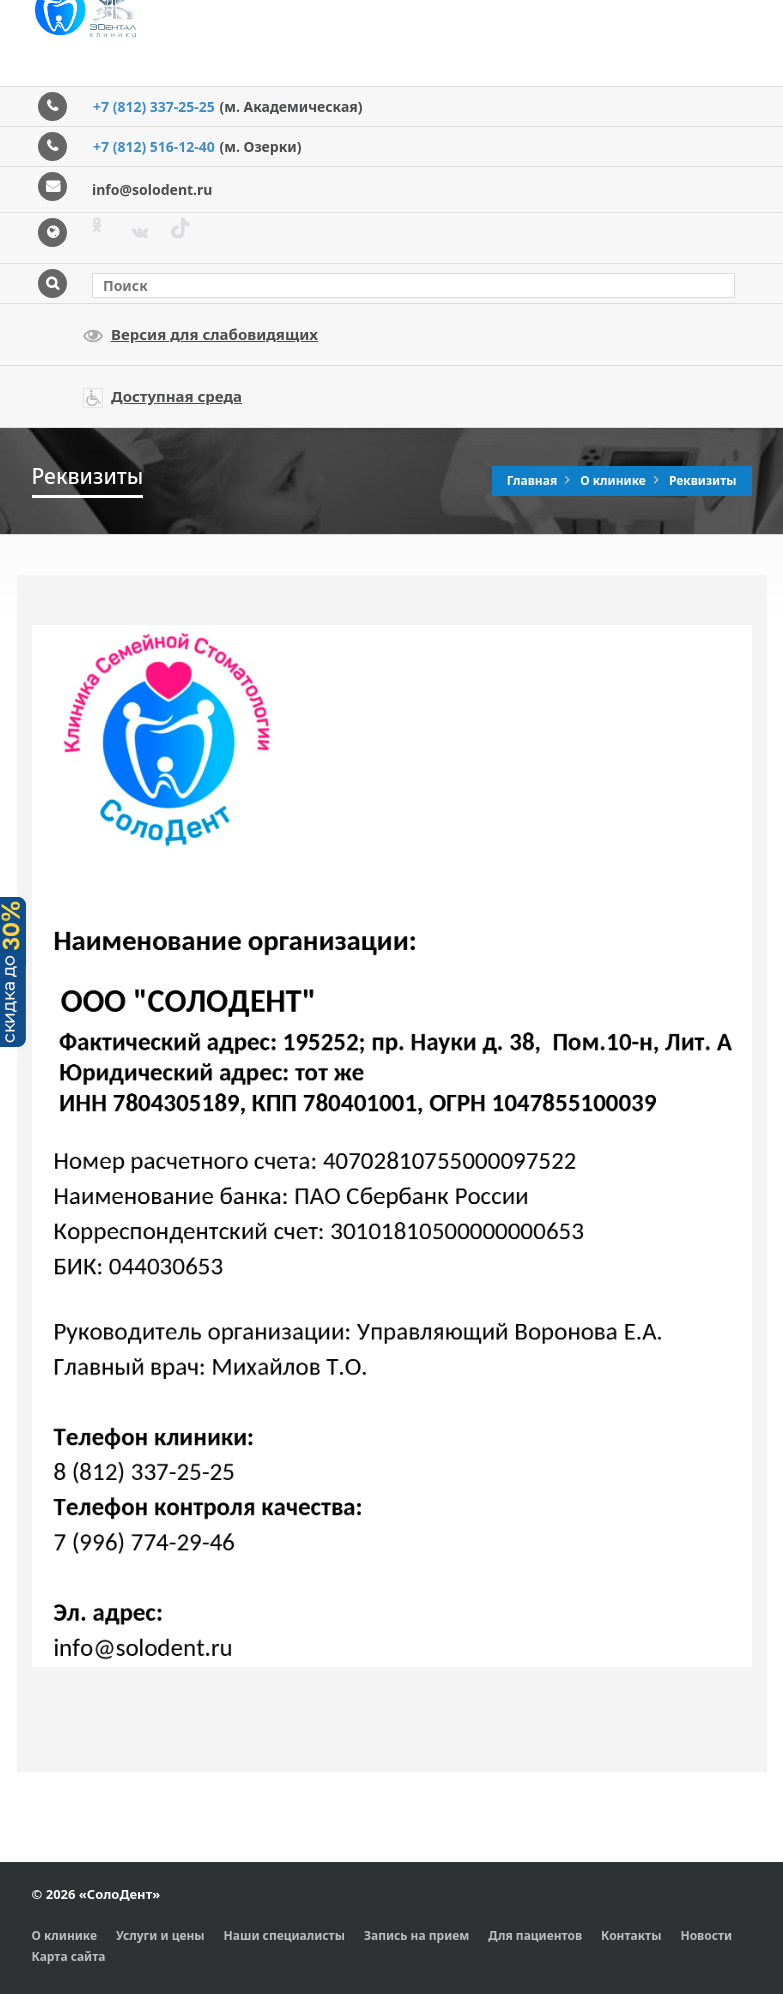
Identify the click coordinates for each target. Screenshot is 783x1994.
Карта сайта (69, 1956)
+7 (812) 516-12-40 (154, 146)
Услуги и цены (160, 1935)
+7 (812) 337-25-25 (154, 106)
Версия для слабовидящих (200, 335)
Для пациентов (535, 1935)
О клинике (614, 480)
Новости (706, 1935)
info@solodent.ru (152, 189)
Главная (534, 480)
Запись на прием (416, 1935)
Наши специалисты (284, 1935)
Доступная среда (162, 397)
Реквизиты (703, 480)
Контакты (631, 1935)
